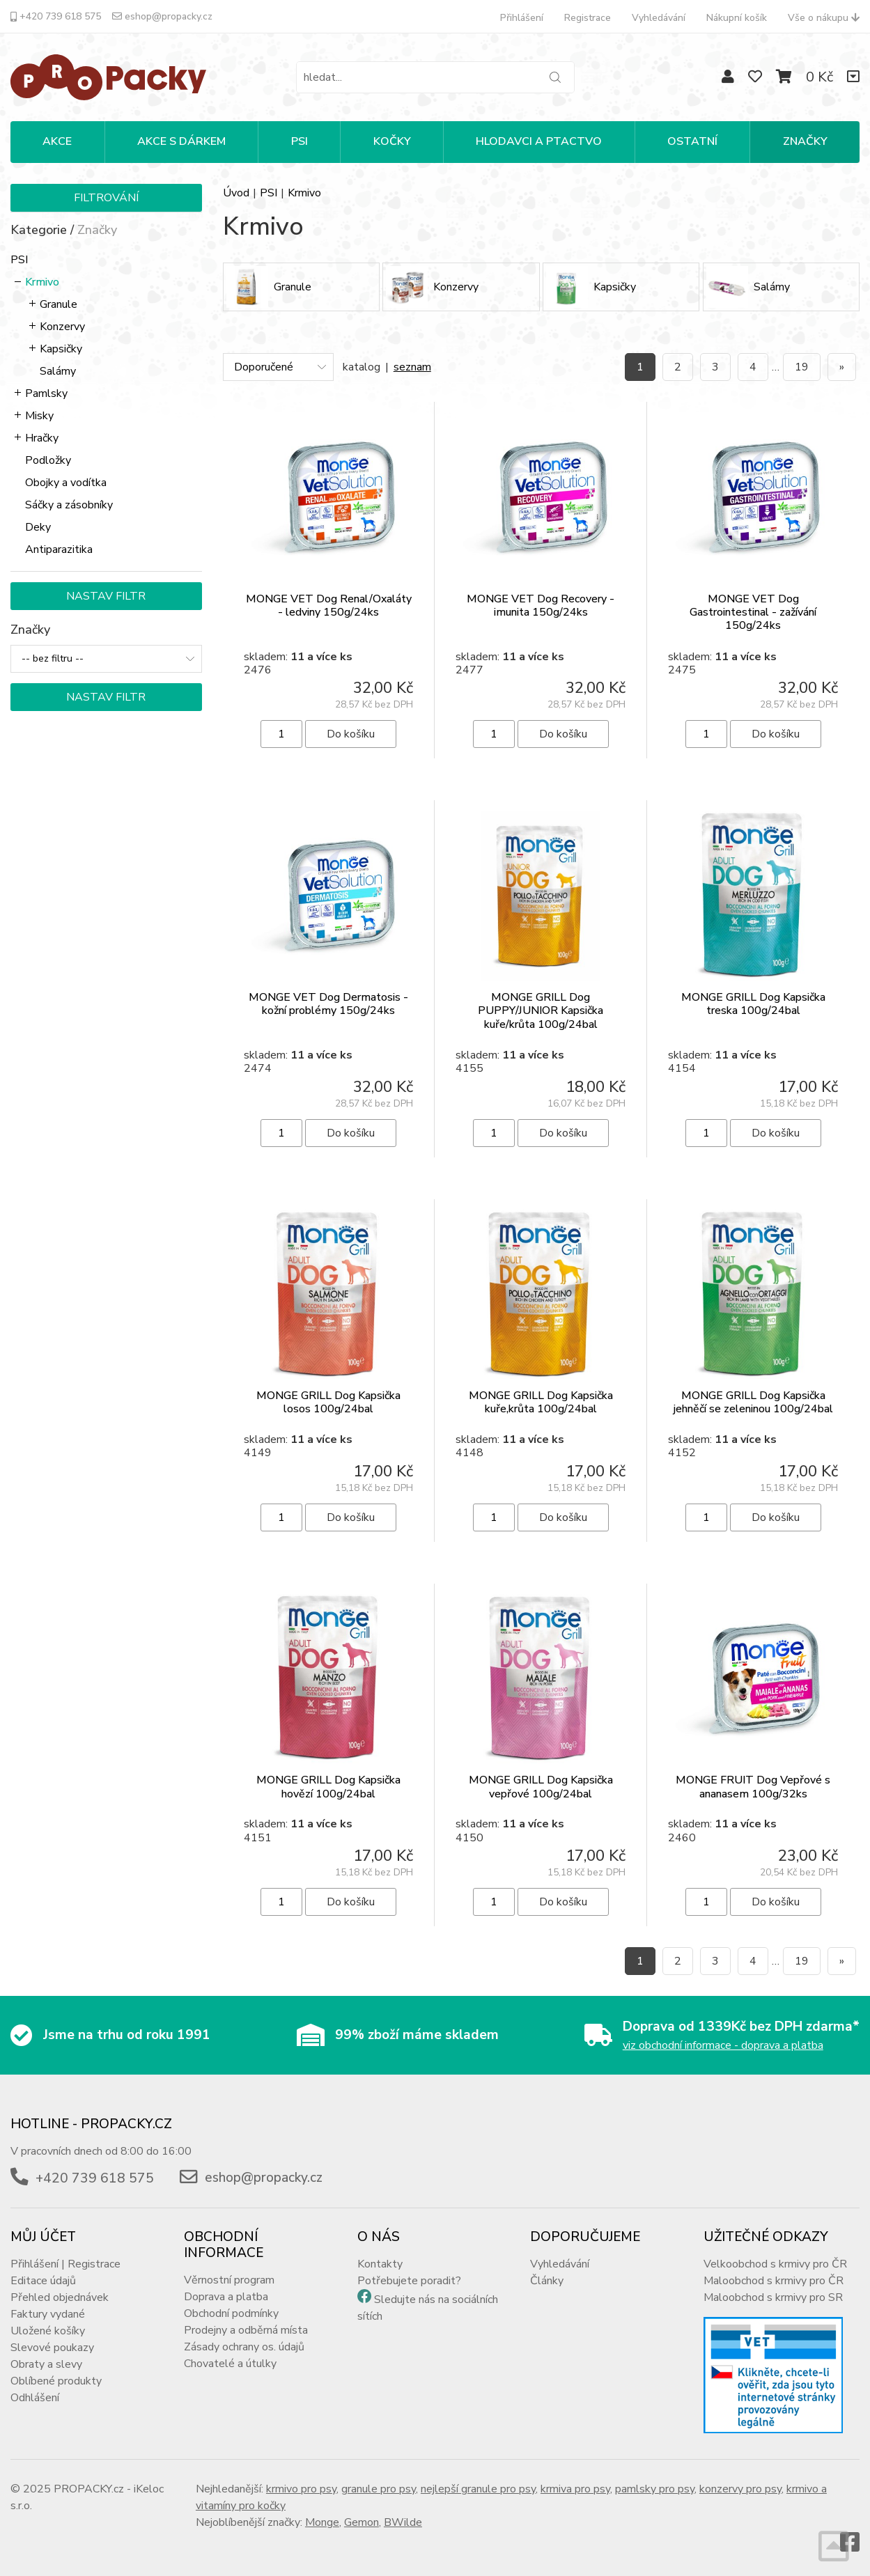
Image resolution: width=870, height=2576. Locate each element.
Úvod (236, 193)
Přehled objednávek (59, 2297)
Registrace (587, 17)
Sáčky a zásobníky (69, 505)
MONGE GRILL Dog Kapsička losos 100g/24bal (328, 1402)
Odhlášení (34, 2397)
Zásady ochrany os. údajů (244, 2347)
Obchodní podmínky (231, 2313)
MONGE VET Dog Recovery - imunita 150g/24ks (540, 605)
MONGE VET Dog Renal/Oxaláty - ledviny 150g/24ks (329, 605)
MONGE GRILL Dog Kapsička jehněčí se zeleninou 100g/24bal (753, 1402)
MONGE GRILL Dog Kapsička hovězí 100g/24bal (328, 1786)
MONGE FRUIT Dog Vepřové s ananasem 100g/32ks (753, 1786)
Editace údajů (43, 2280)
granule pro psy (378, 2489)
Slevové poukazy (52, 2347)
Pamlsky (46, 393)
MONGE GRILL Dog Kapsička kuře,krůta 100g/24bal (541, 1402)
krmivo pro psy (301, 2489)
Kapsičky (61, 349)
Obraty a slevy (46, 2364)
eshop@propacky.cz (162, 16)
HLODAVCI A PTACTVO (539, 141)
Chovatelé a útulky (230, 2363)
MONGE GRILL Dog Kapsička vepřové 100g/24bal (541, 1786)
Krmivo (42, 282)
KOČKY (392, 141)
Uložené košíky (47, 2331)
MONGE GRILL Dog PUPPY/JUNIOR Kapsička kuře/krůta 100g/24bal (540, 1010)
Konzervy (62, 326)
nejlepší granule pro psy (478, 2489)
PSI (299, 141)
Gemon (361, 2522)
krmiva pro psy (575, 2489)
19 (802, 367)
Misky (39, 415)
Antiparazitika (59, 549)
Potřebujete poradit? (409, 2280)
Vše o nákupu (824, 17)
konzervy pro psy (740, 2489)
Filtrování (106, 197)
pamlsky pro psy (654, 2489)
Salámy (58, 371)
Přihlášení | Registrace (65, 2264)
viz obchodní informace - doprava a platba (723, 2045)
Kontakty (380, 2264)
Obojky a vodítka (66, 482)
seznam (412, 367)
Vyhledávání (658, 17)
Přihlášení (521, 17)
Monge (322, 2522)
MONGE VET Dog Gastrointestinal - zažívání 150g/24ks (753, 612)
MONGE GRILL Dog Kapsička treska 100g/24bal (753, 1004)
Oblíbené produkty (56, 2381)
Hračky (42, 438)
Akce (57, 141)
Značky (805, 141)
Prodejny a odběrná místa (246, 2330)
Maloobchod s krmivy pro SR (773, 2297)
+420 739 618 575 (55, 16)
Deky (38, 527)
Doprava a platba (226, 2296)
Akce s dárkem (181, 141)
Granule (58, 304)
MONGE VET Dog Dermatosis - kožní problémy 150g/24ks (328, 1004)
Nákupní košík (736, 17)
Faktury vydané (47, 2314)
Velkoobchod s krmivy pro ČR (775, 2264)
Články (547, 2280)
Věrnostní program (229, 2280)
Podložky (48, 460)
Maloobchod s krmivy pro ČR (774, 2280)
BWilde (403, 2522)
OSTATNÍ (692, 141)
